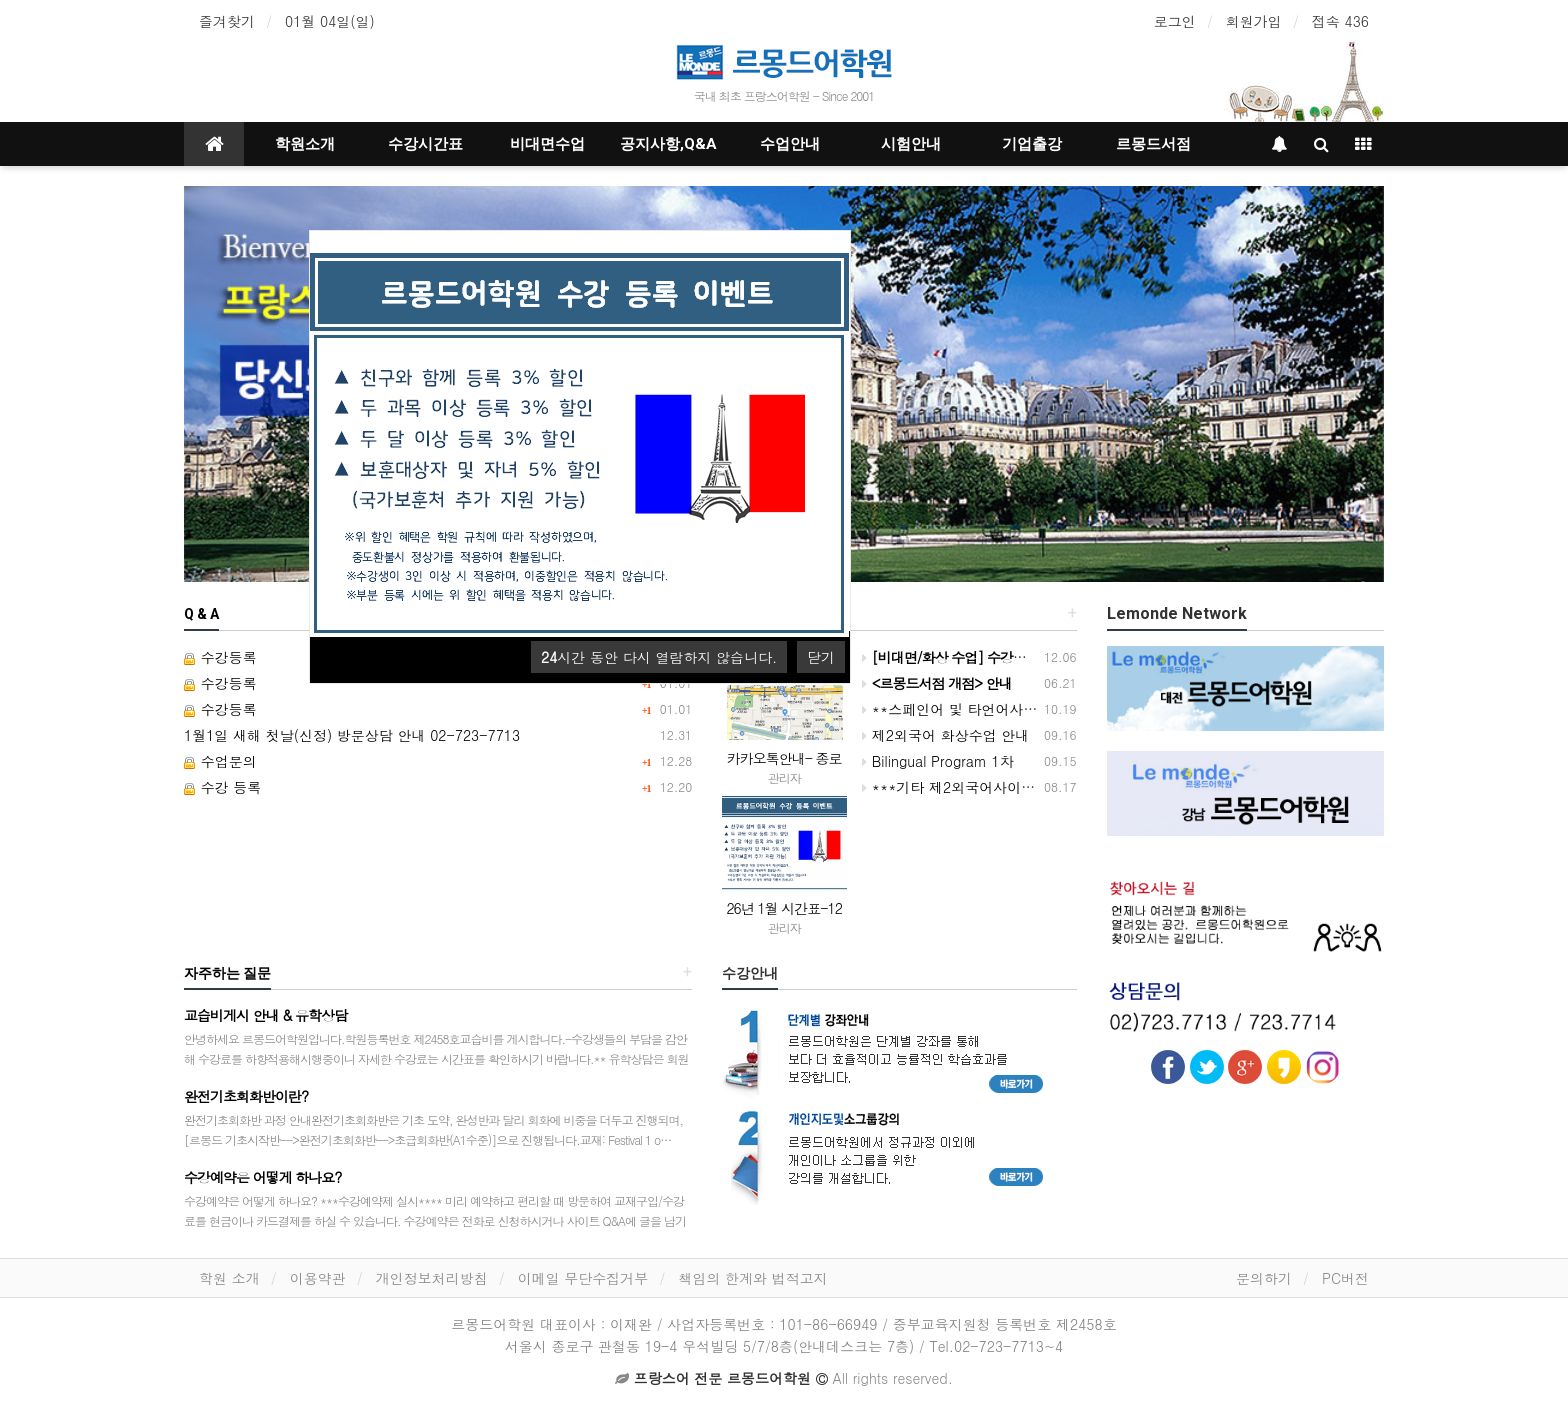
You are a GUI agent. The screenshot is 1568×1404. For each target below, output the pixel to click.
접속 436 (1340, 21)
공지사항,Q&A (668, 144)
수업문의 (220, 761)
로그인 (1175, 21)
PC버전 (1345, 1278)
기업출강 (1032, 144)
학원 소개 (229, 1278)
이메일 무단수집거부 (583, 1278)
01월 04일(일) (330, 21)
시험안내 (911, 144)
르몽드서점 (1153, 144)
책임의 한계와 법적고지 (752, 1278)
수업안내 (790, 144)
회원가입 (1254, 21)
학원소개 (305, 144)
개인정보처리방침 (432, 1278)
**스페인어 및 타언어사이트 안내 (973, 709)
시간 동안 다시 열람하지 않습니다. (659, 657)
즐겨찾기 (227, 21)
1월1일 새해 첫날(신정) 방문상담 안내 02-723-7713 (352, 735)
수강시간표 (425, 144)
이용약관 (318, 1278)
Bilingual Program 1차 (938, 761)
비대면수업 (547, 144)
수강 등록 (222, 787)
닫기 (821, 657)
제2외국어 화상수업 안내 (945, 735)
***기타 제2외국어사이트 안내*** (977, 787)
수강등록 (220, 657)
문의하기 (1264, 1278)
